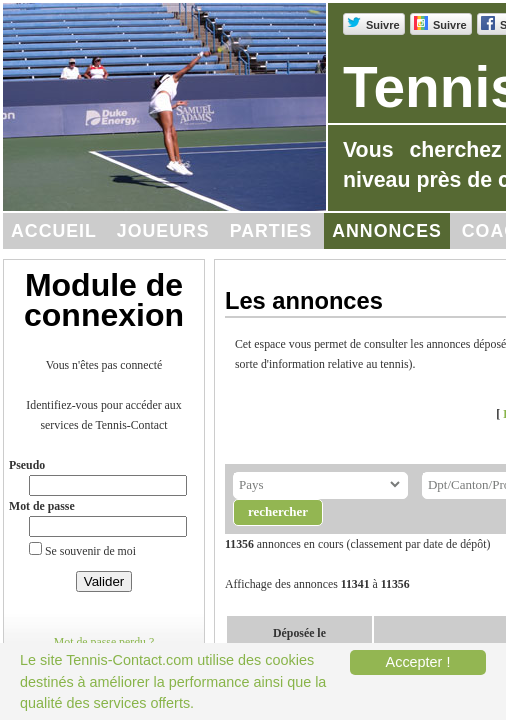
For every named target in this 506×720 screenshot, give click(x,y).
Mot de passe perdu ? (104, 642)
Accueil (54, 231)
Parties (271, 231)
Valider (104, 581)
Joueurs (163, 231)
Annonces (387, 231)
